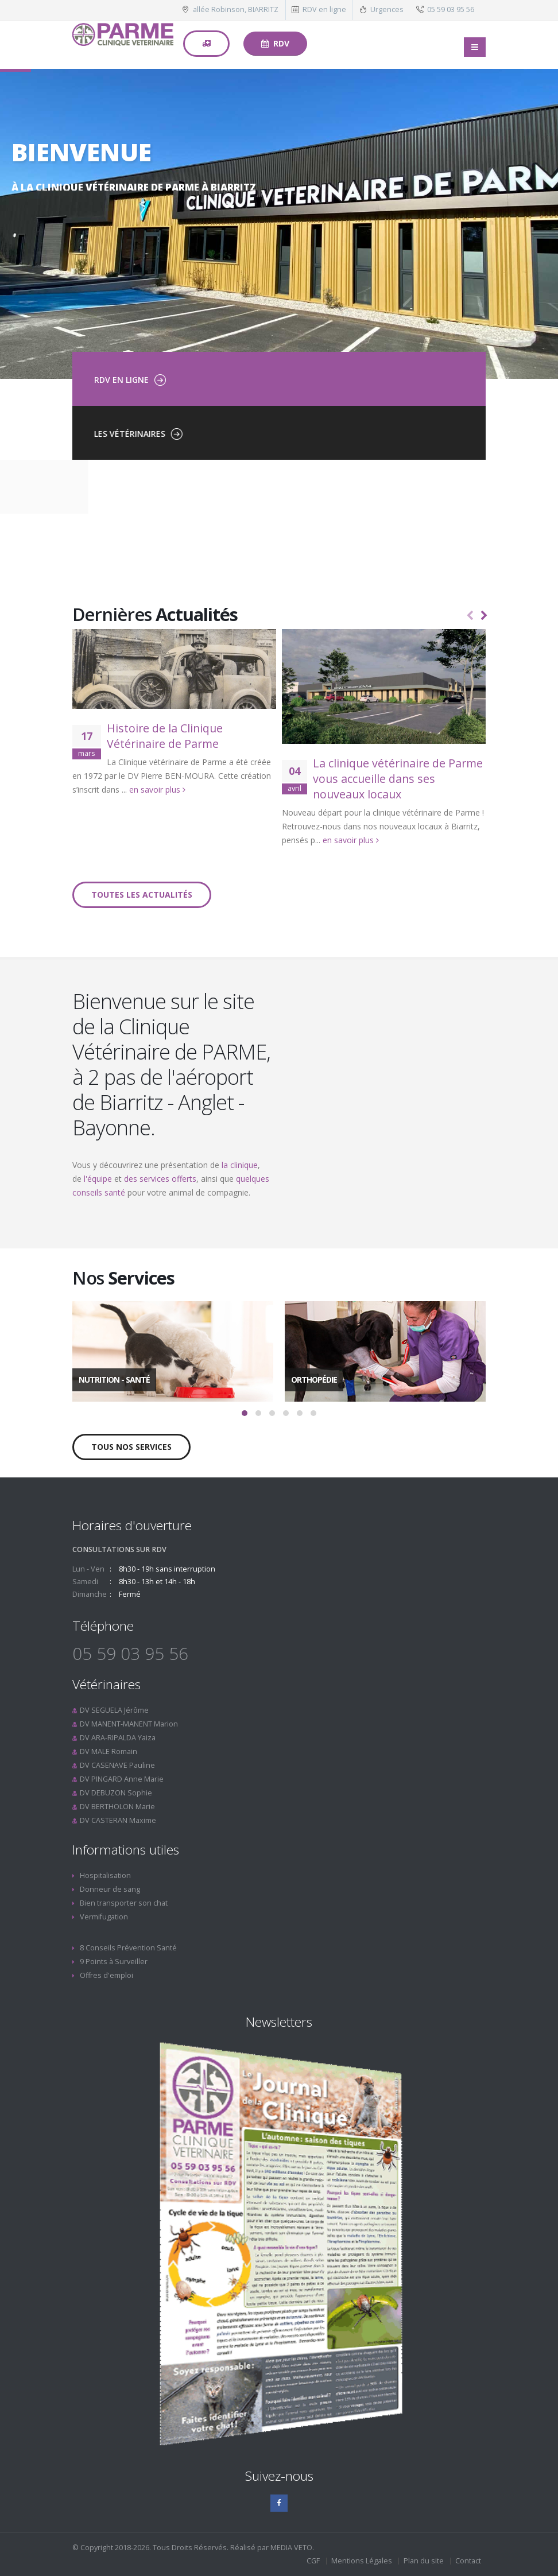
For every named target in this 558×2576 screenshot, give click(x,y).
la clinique (240, 1164)
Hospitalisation (105, 1875)
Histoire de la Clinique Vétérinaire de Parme (165, 735)
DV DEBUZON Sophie (116, 1793)
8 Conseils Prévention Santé (128, 1948)
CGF (313, 2561)
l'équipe (98, 1178)
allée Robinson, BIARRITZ (235, 9)
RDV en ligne (324, 9)
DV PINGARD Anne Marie (122, 1779)
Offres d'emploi (106, 1975)
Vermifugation (104, 1917)
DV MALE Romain (108, 1751)
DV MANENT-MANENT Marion (129, 1724)
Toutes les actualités (141, 894)
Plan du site (424, 2561)
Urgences (387, 9)
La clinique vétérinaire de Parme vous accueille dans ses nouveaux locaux (398, 778)
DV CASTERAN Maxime (118, 1820)
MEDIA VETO (291, 2547)
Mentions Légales (361, 2561)
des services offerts (160, 1178)
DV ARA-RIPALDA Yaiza (118, 1738)
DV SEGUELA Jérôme (114, 1710)
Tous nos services (131, 1446)
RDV (275, 43)
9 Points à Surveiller (114, 1961)
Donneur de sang (110, 1889)
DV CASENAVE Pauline (117, 1765)
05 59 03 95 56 (450, 9)
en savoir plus (157, 789)
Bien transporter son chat (124, 1903)
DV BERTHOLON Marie (117, 1806)
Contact (468, 2561)
